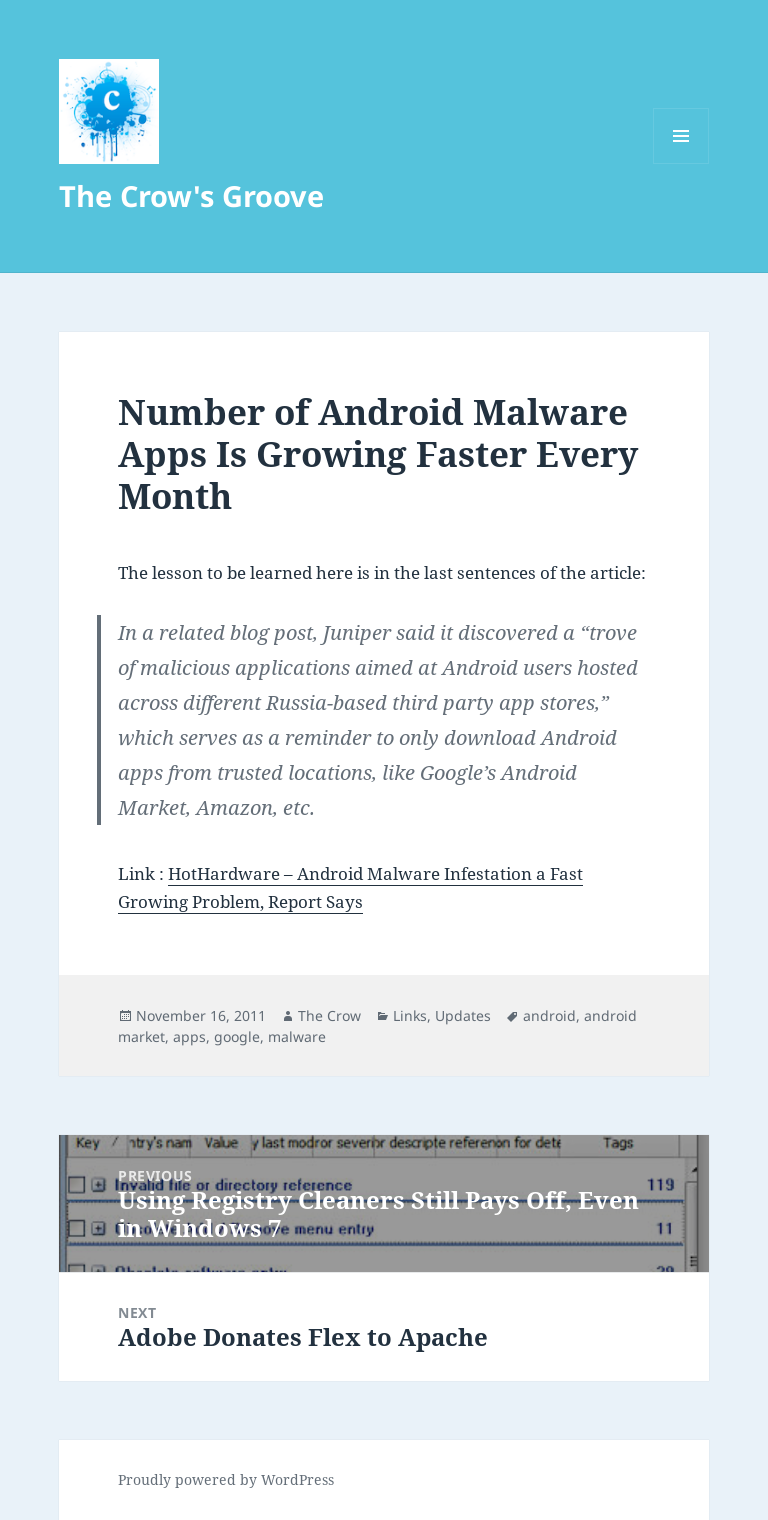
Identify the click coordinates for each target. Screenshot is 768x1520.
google (237, 1036)
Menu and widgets (681, 163)
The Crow (329, 1015)
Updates (463, 1015)
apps (189, 1036)
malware (297, 1036)
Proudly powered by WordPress (226, 1479)
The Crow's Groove (191, 195)
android (549, 1015)
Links (410, 1015)
